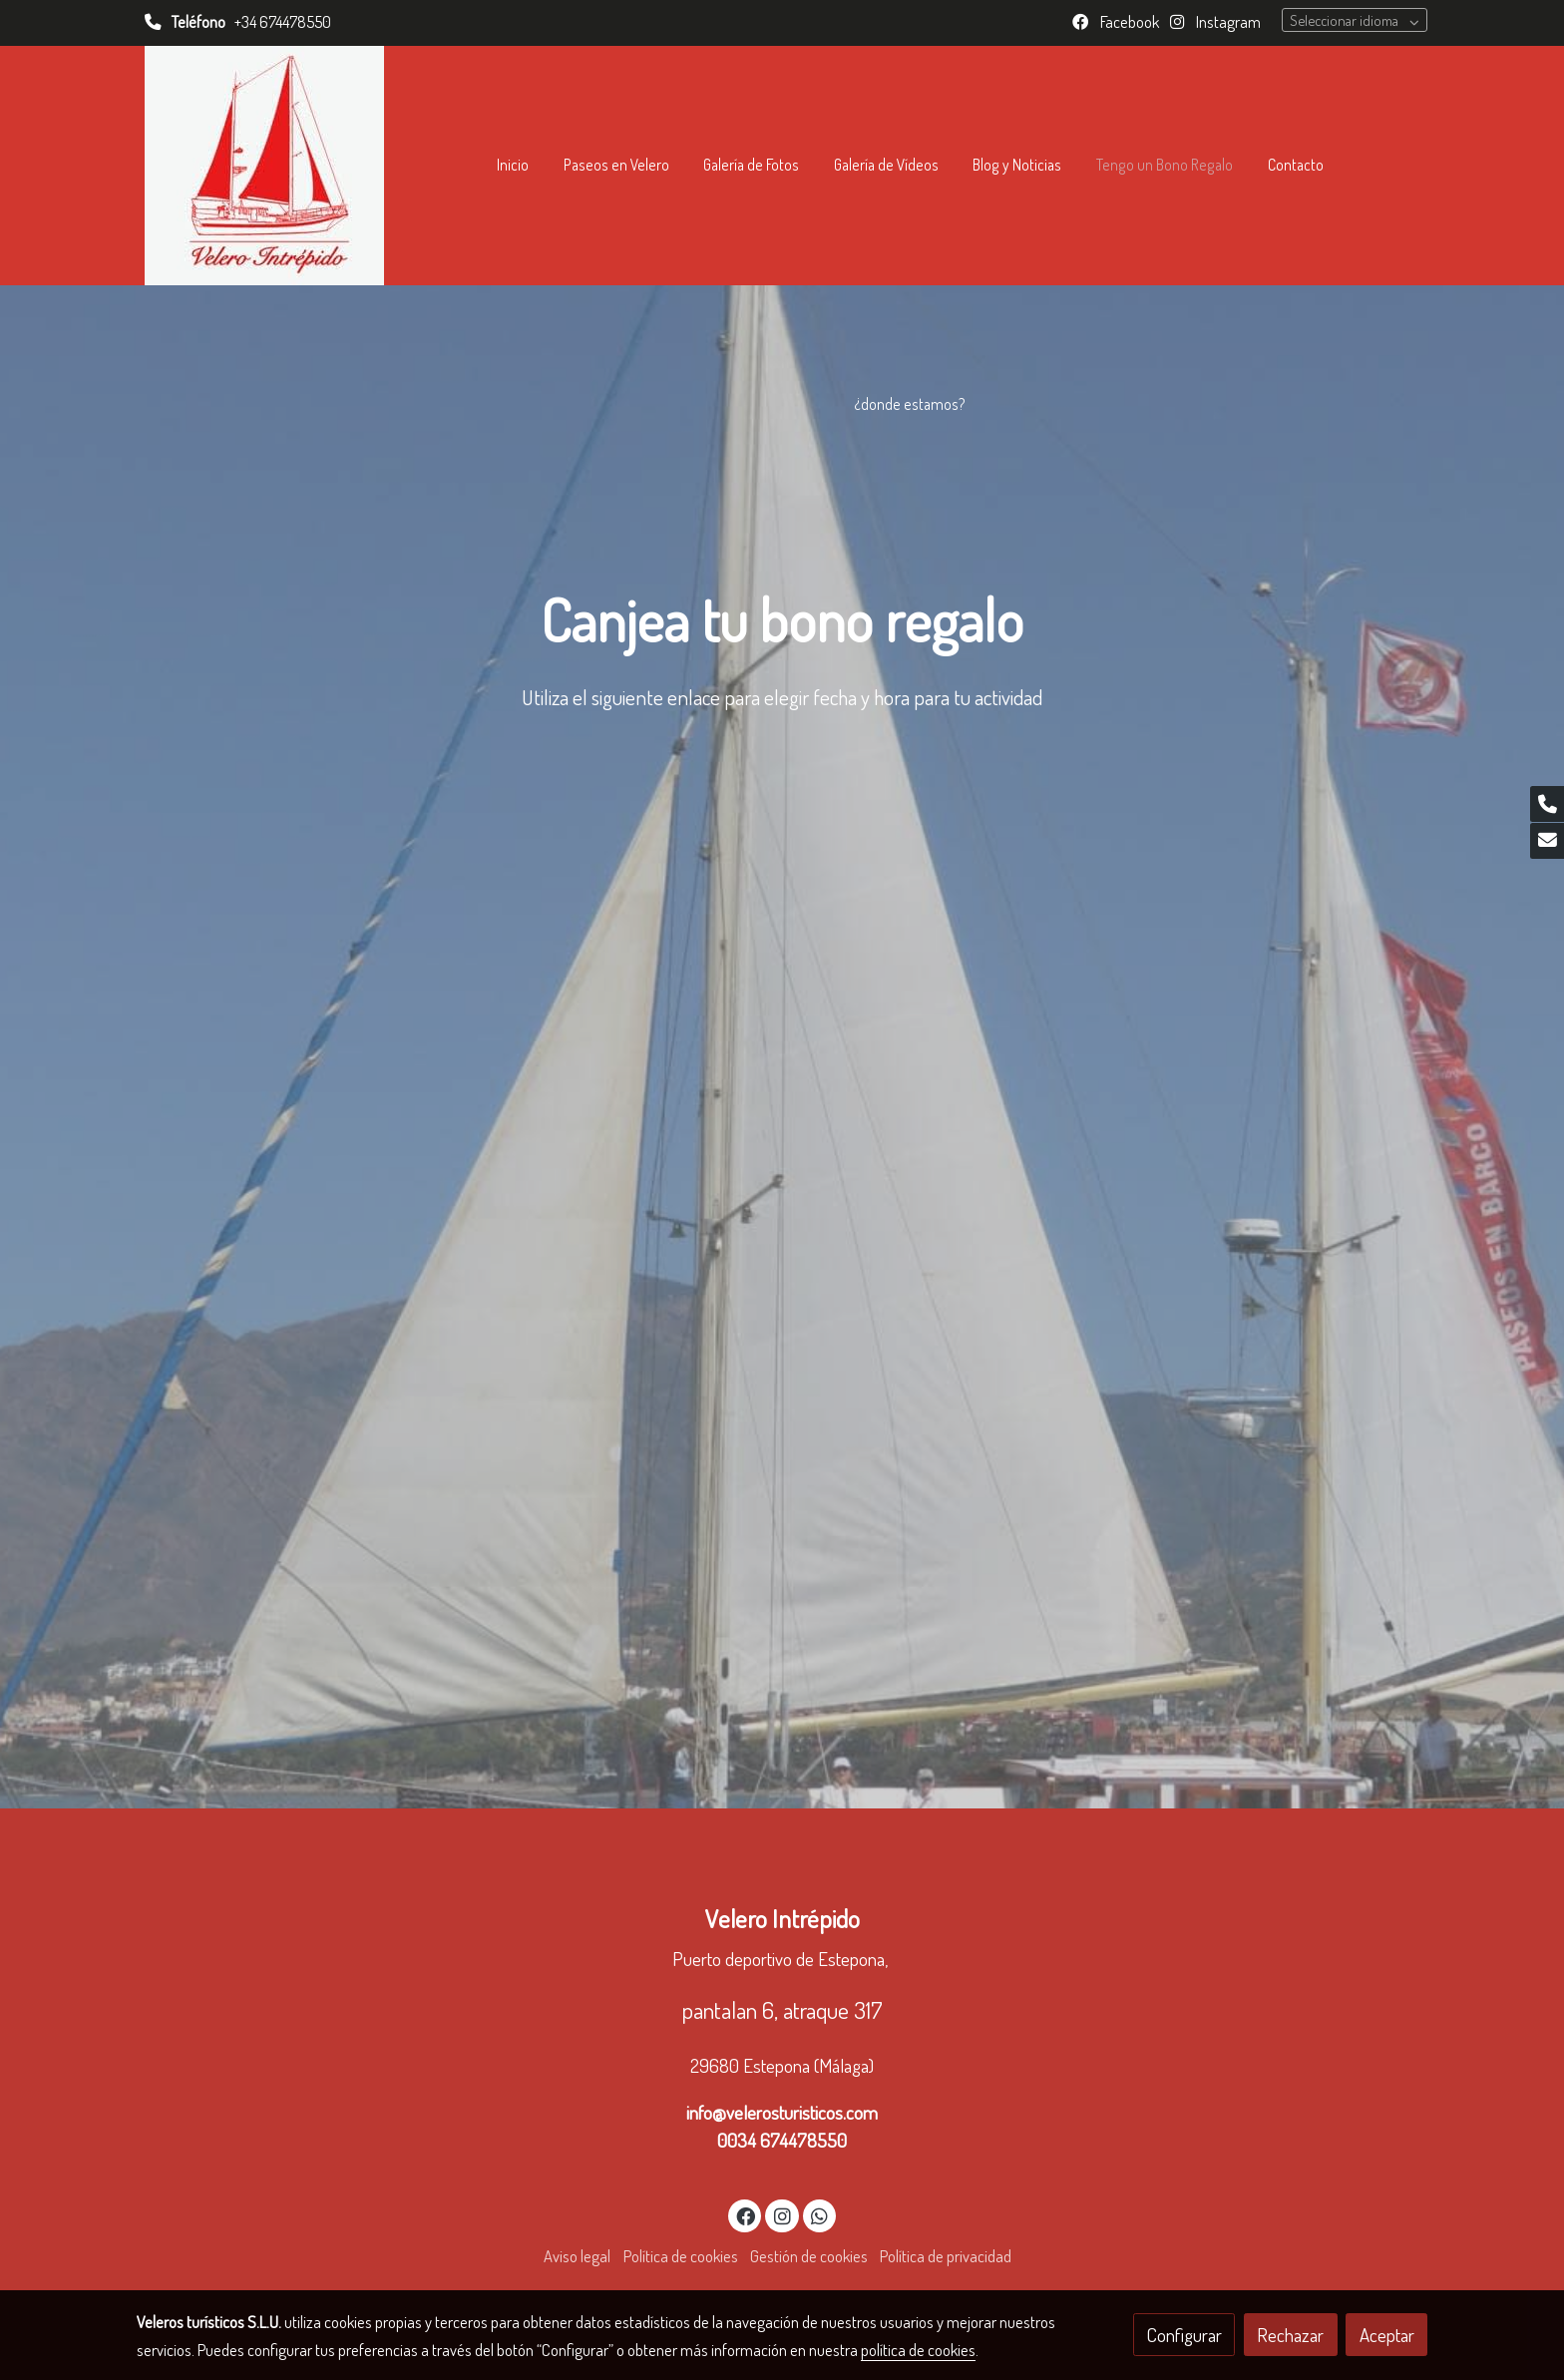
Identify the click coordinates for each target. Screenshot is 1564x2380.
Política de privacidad (945, 2255)
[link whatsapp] (820, 2214)
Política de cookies (680, 2255)
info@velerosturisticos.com (782, 2112)
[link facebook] (746, 2214)
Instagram (1227, 21)
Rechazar (1290, 2334)
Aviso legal (577, 2255)
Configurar (1184, 2334)
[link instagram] (782, 2214)
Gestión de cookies (809, 2255)
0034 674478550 (782, 2140)
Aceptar (1387, 2334)
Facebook (1128, 21)
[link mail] (1547, 841)
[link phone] (1547, 804)
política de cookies (918, 2349)
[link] (264, 165)
